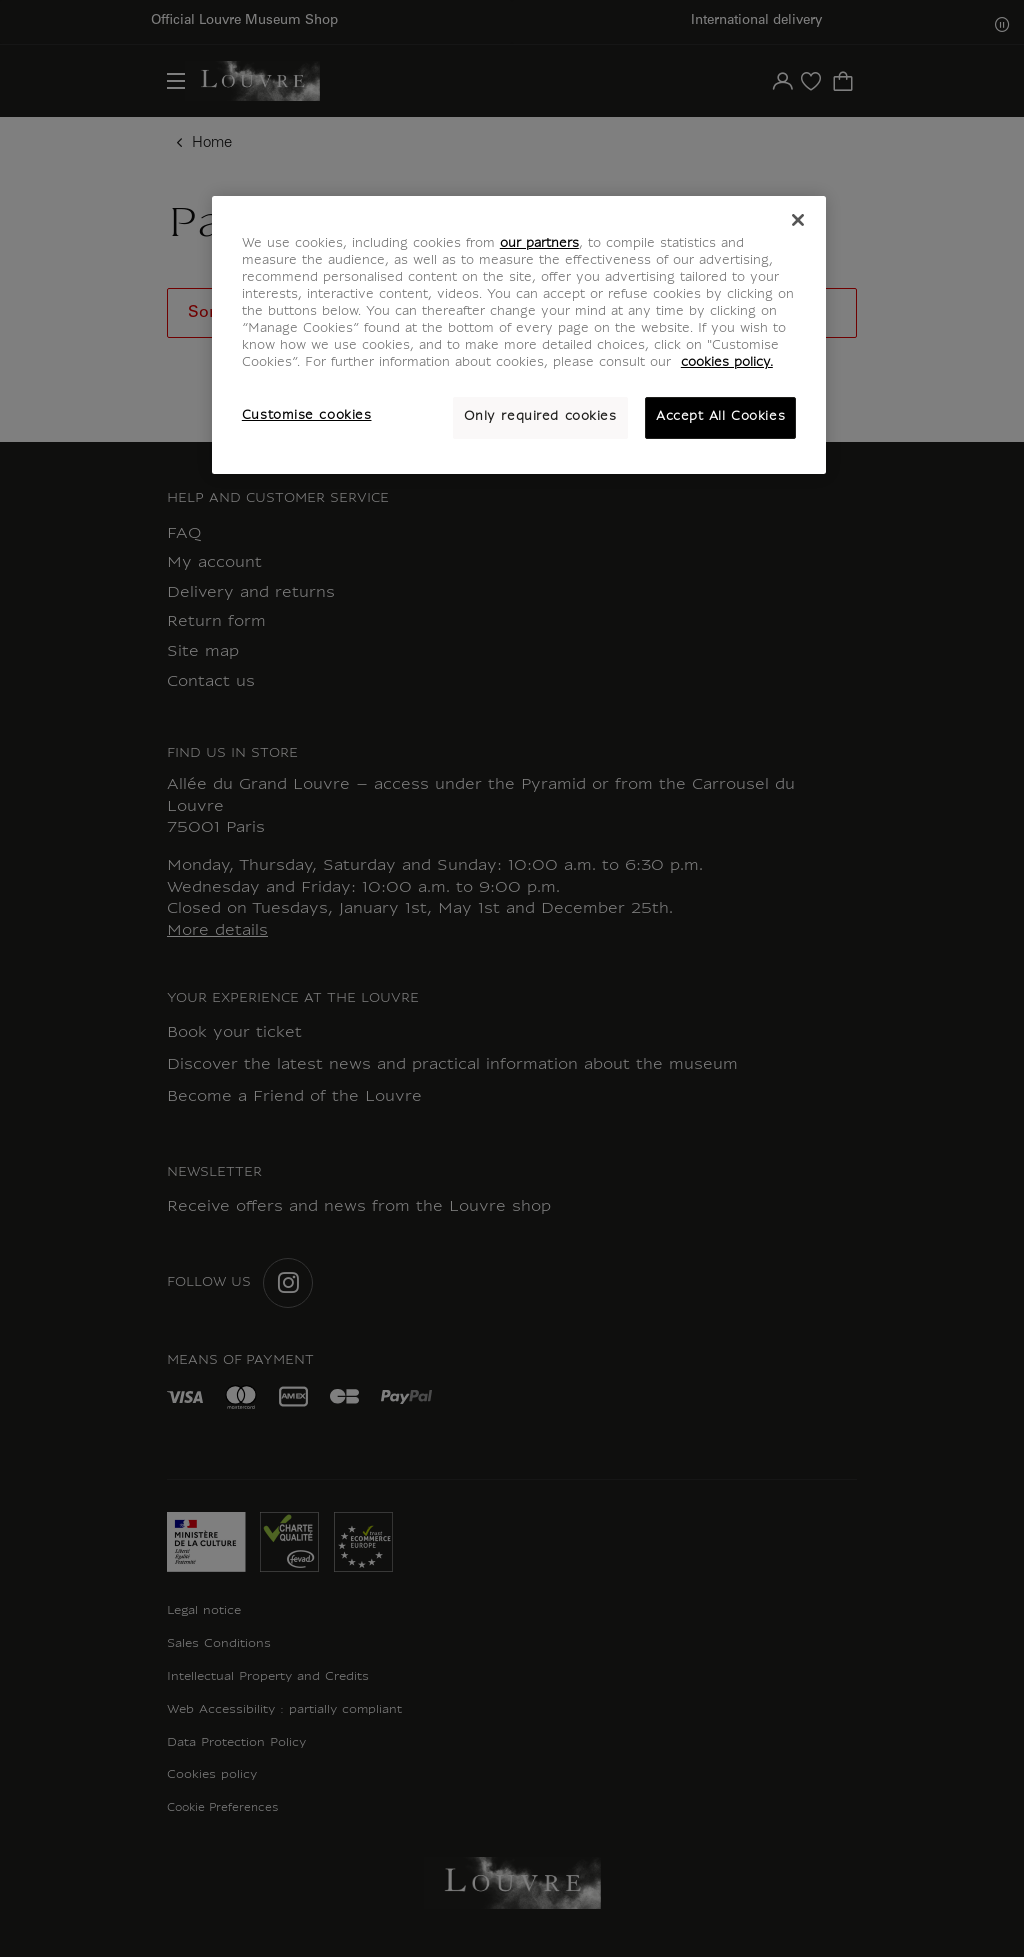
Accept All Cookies (720, 417)
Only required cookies (540, 417)
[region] (519, 335)
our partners (539, 244)
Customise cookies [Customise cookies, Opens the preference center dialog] (307, 416)
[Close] (798, 220)
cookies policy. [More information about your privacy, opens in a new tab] (727, 363)
